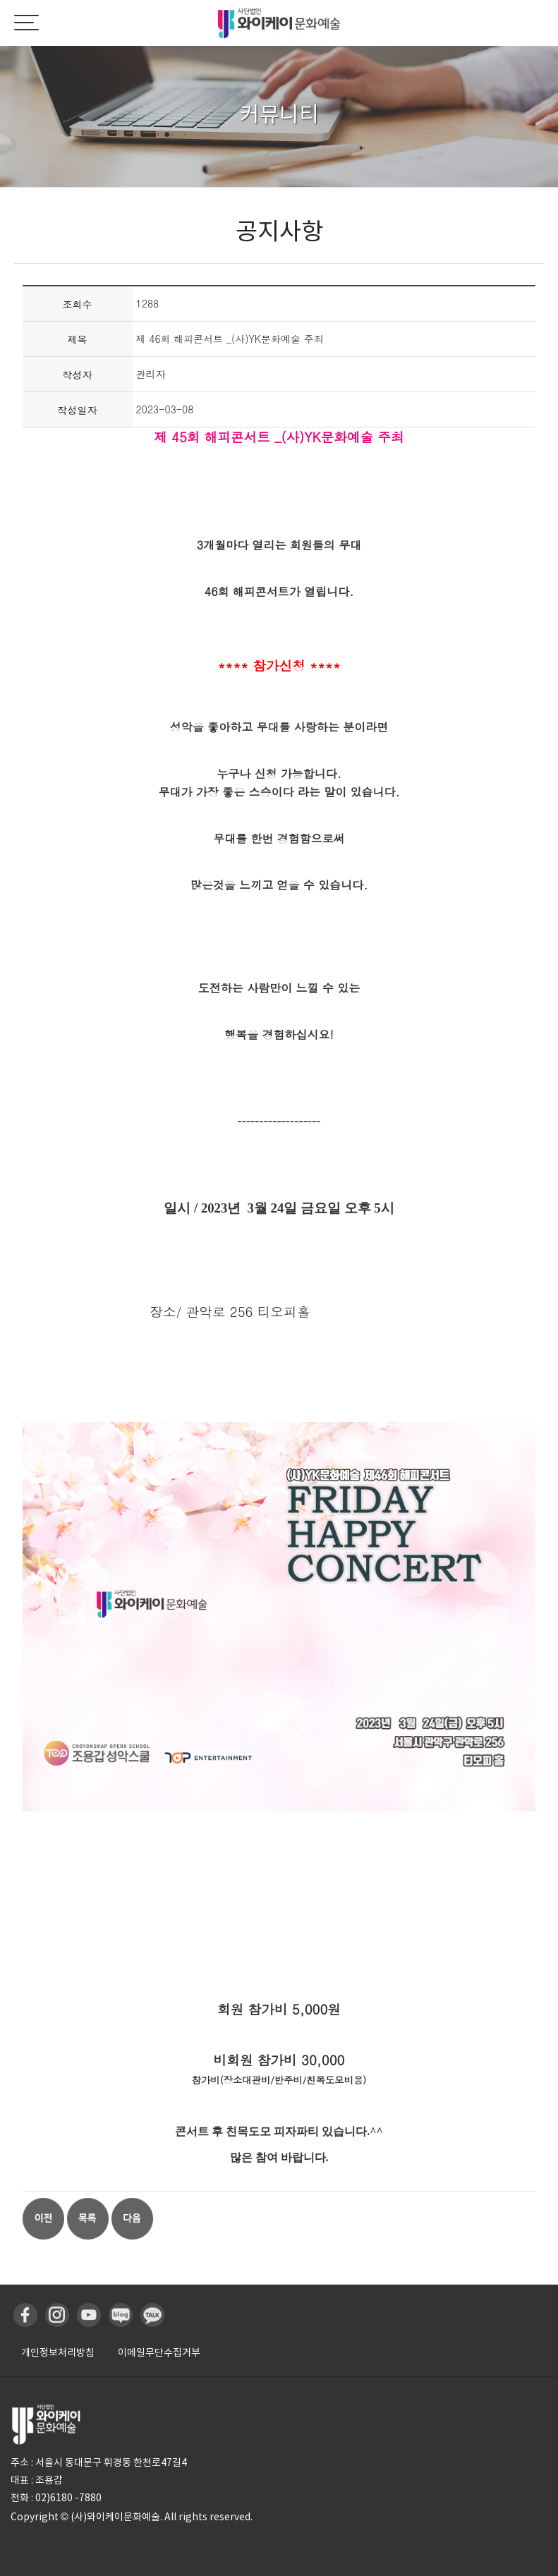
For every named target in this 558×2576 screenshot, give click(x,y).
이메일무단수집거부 (159, 2352)
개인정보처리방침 (58, 2352)
